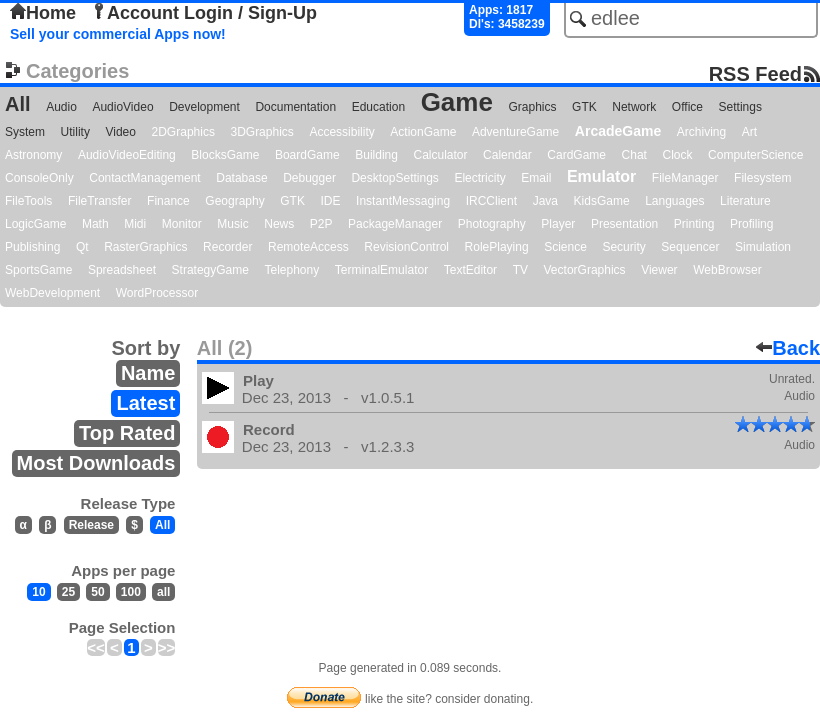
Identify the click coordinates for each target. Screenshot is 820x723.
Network (634, 107)
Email (536, 178)
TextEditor (470, 270)
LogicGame (35, 224)
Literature (745, 201)
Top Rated (127, 433)
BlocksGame (225, 155)
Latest (145, 403)
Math (95, 224)
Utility (75, 132)
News (279, 224)
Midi (135, 224)
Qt (82, 247)
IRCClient (491, 201)
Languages (674, 201)
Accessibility (341, 132)
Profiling (751, 224)
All (18, 104)
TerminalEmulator (381, 270)
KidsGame (602, 201)
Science (565, 247)
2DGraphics (183, 132)
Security (623, 247)
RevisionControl (406, 247)
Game (457, 102)
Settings (740, 107)
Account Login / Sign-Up (204, 13)
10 (38, 592)
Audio (61, 107)
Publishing (32, 247)
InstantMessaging (403, 201)
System (25, 132)
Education (378, 107)
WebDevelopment (52, 293)
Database (241, 178)
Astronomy (33, 155)
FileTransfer (100, 201)
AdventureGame (515, 132)
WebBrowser (727, 270)
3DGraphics (261, 132)
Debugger (309, 178)
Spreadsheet (122, 270)
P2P (321, 224)
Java (545, 201)
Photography (492, 224)
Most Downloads (96, 463)
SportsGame (38, 270)
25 (68, 592)
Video (120, 132)
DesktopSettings (394, 178)
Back (788, 348)
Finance (168, 201)
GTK (584, 107)
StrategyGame (210, 270)
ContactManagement (144, 178)
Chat (634, 155)
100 (131, 592)
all (163, 592)
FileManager (685, 178)
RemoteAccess (308, 247)
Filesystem (762, 178)
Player (558, 224)
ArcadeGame (618, 131)
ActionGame (423, 132)
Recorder (227, 247)
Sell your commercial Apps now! (118, 34)
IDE (331, 201)
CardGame (576, 155)
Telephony (291, 270)
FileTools (28, 201)
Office (687, 107)
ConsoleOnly (39, 178)
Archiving (701, 132)
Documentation (295, 107)
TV (520, 270)
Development (204, 107)
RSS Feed (755, 73)
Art (749, 132)
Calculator (440, 155)
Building (376, 155)
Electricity (479, 178)
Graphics (532, 107)
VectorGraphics (585, 270)
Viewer (659, 270)
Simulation (763, 247)
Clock (678, 155)
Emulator (601, 176)
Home (43, 13)
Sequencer (690, 247)
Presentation (624, 224)
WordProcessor (157, 293)
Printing (694, 224)
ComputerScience (755, 155)
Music (232, 224)
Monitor (182, 224)
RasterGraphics (145, 247)
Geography (234, 201)
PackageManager (395, 224)
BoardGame (307, 155)
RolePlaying (497, 247)
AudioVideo (122, 107)
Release (91, 525)
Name (148, 373)
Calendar (507, 155)
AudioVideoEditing (127, 155)
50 (97, 592)
